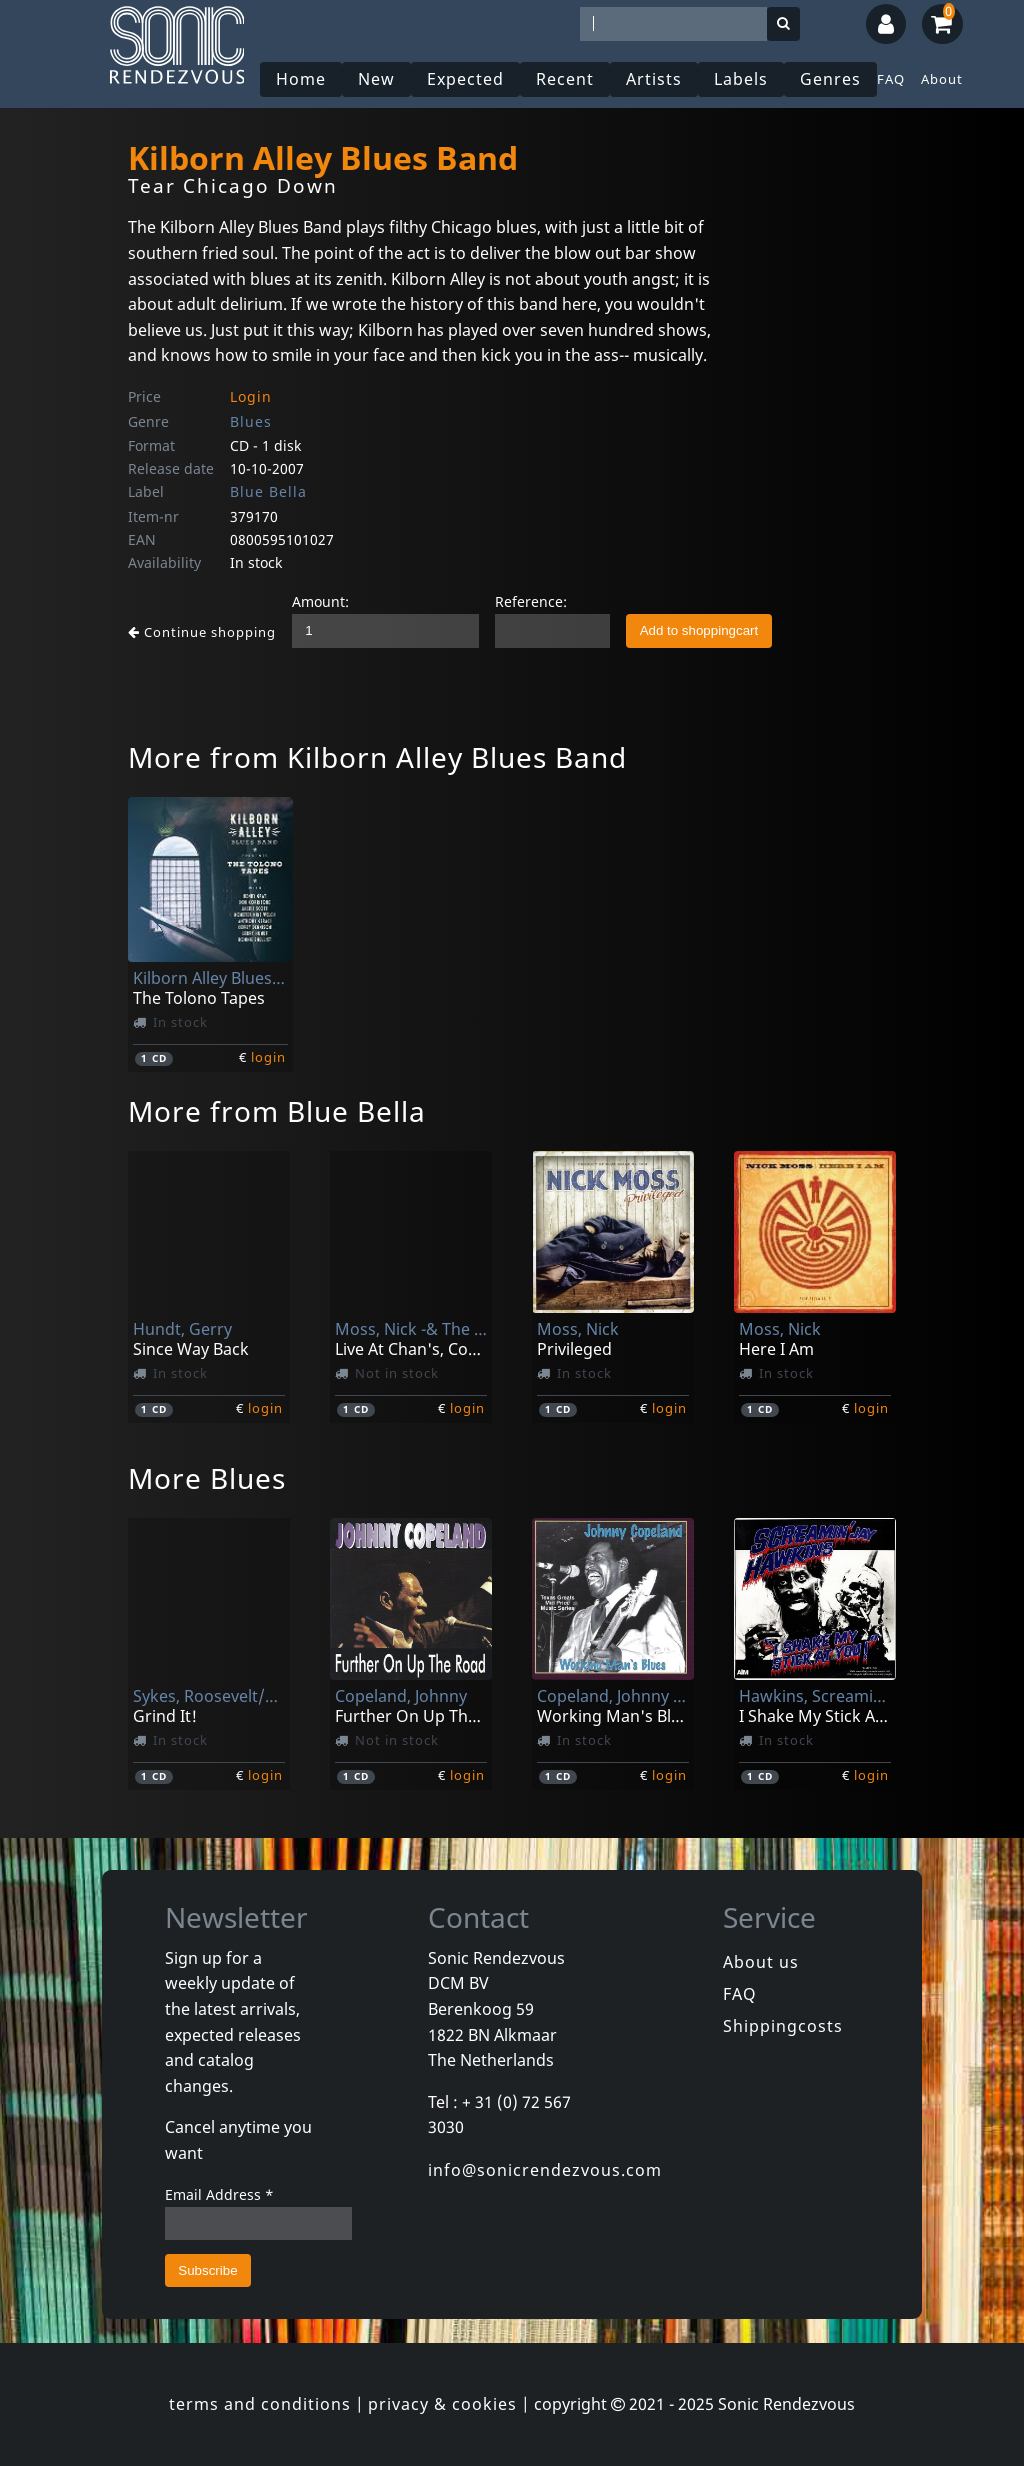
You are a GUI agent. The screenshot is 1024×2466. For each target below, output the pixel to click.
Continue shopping (202, 632)
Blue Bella (268, 491)
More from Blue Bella (277, 1111)
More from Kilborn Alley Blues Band (377, 757)
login (268, 1057)
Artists (654, 79)
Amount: (320, 601)
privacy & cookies (442, 2404)
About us (761, 1962)
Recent (565, 79)
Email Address (219, 2194)
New (376, 79)
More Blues (207, 1478)
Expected (465, 79)
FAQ (891, 79)
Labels (741, 79)
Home (301, 79)
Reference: (531, 601)
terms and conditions (260, 2404)
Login (251, 396)
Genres (830, 79)
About (942, 79)
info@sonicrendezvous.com (545, 2170)
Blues (251, 421)
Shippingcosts (783, 2026)
